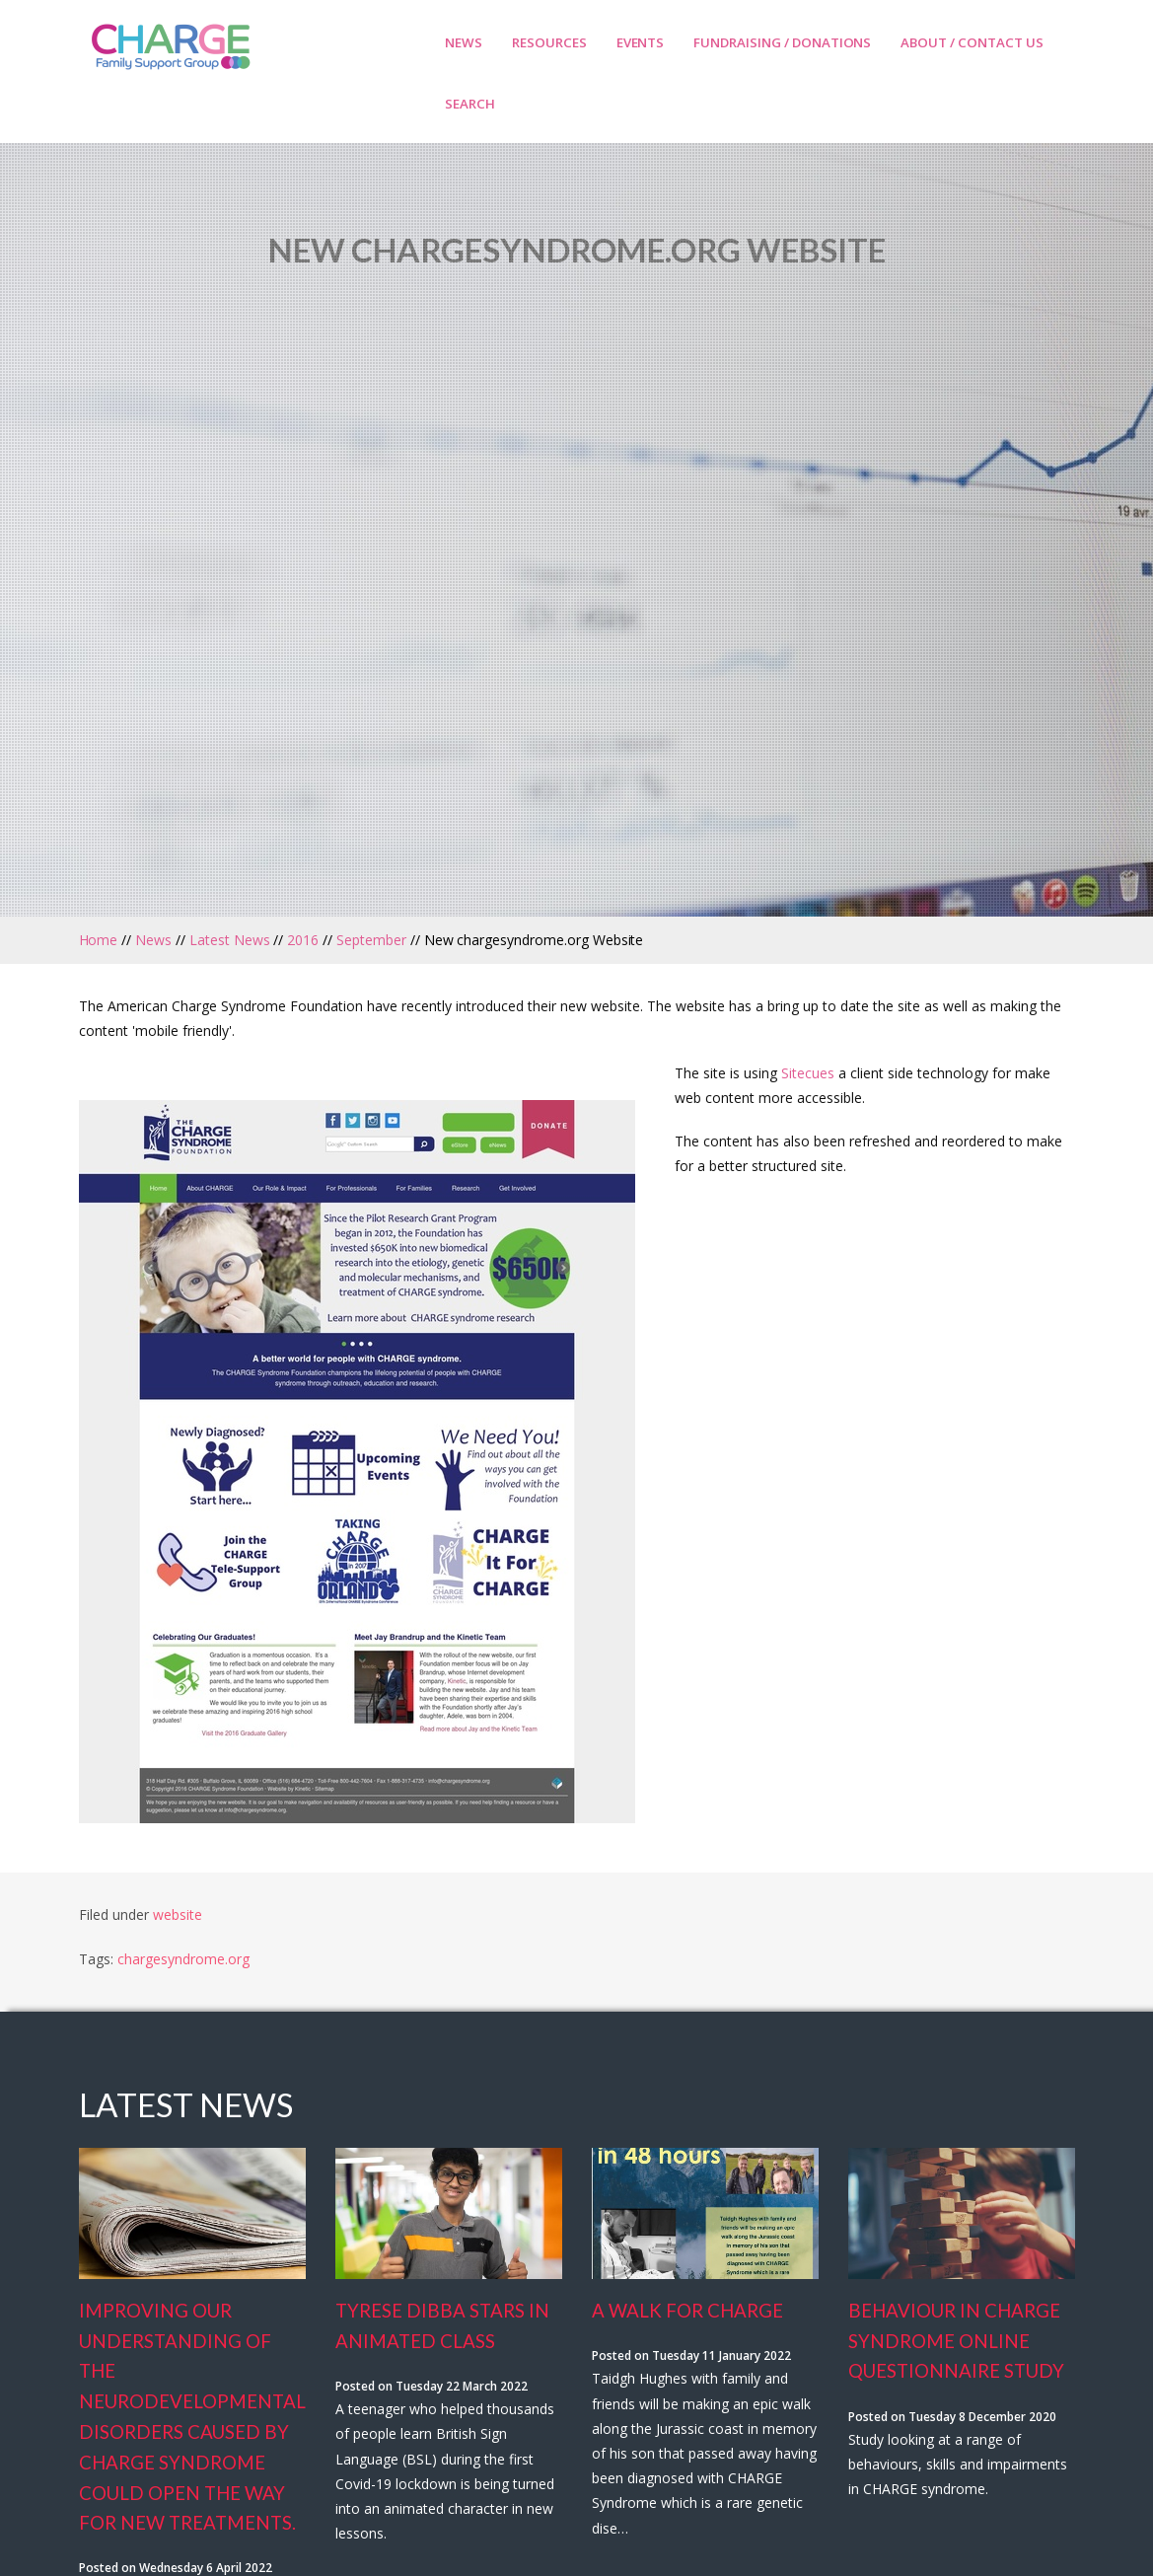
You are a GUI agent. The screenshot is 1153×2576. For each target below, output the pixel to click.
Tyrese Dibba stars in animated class (442, 2326)
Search (470, 103)
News (463, 42)
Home (98, 939)
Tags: (98, 1959)
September (371, 939)
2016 (303, 939)
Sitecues (807, 1073)
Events (640, 42)
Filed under (114, 1914)
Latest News (229, 939)
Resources (549, 42)
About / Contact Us (972, 42)
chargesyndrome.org (183, 1959)
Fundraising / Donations (782, 42)
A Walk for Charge (687, 2310)
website (177, 1914)
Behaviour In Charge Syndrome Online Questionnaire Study (956, 2341)
